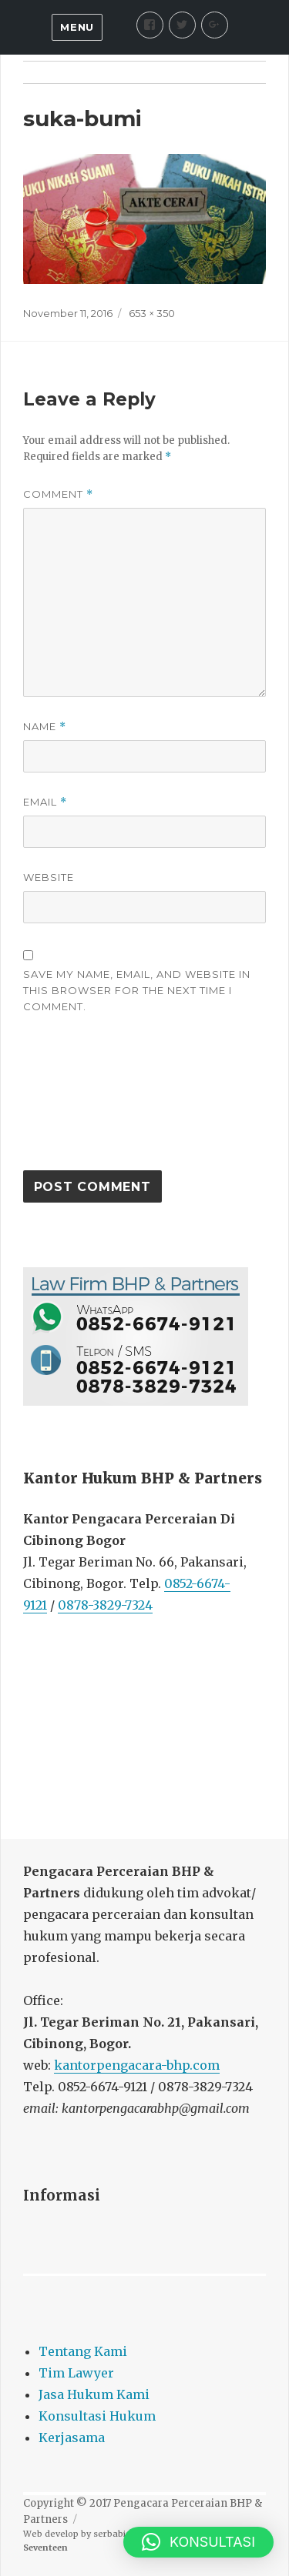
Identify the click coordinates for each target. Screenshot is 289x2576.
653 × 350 (152, 313)
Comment (58, 494)
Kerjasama (72, 2437)
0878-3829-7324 (105, 1605)
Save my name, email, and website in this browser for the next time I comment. (136, 990)
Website (48, 877)
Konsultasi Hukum (97, 2416)
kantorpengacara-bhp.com (137, 2065)
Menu (76, 27)
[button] (198, 2542)
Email (45, 802)
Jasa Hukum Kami (94, 2394)
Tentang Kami (83, 2351)
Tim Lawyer (76, 2373)
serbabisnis (118, 2533)
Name (44, 726)
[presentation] (86, 1099)
